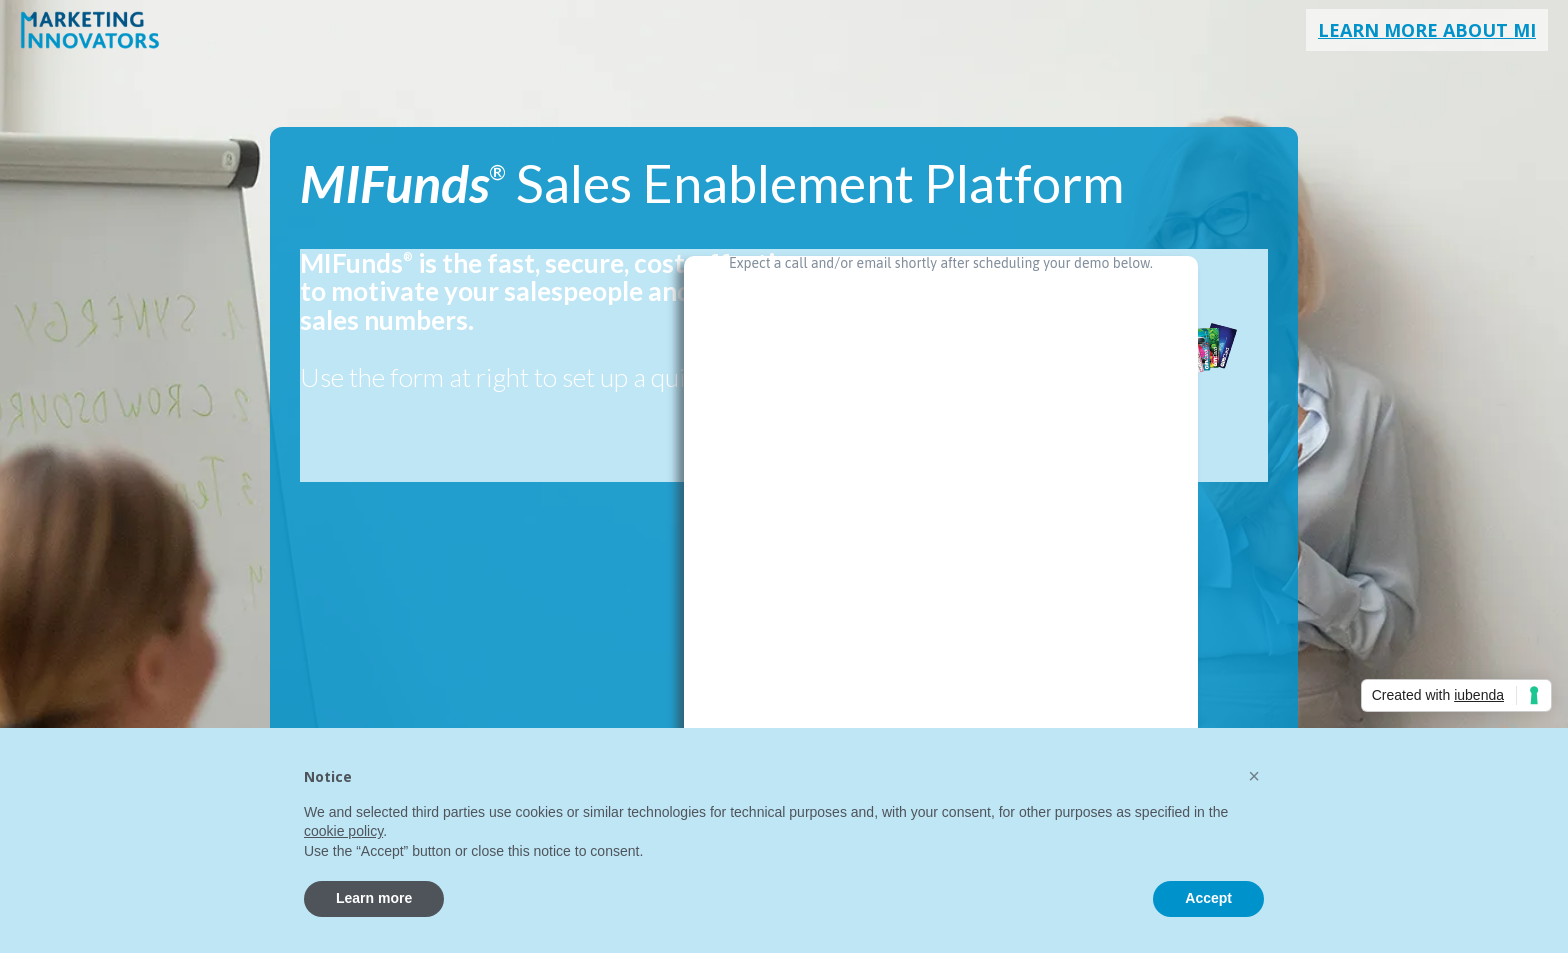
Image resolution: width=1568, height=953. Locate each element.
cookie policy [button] (343, 831)
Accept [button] (1208, 898)
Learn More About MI (1427, 30)
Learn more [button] (374, 898)
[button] (1254, 776)
